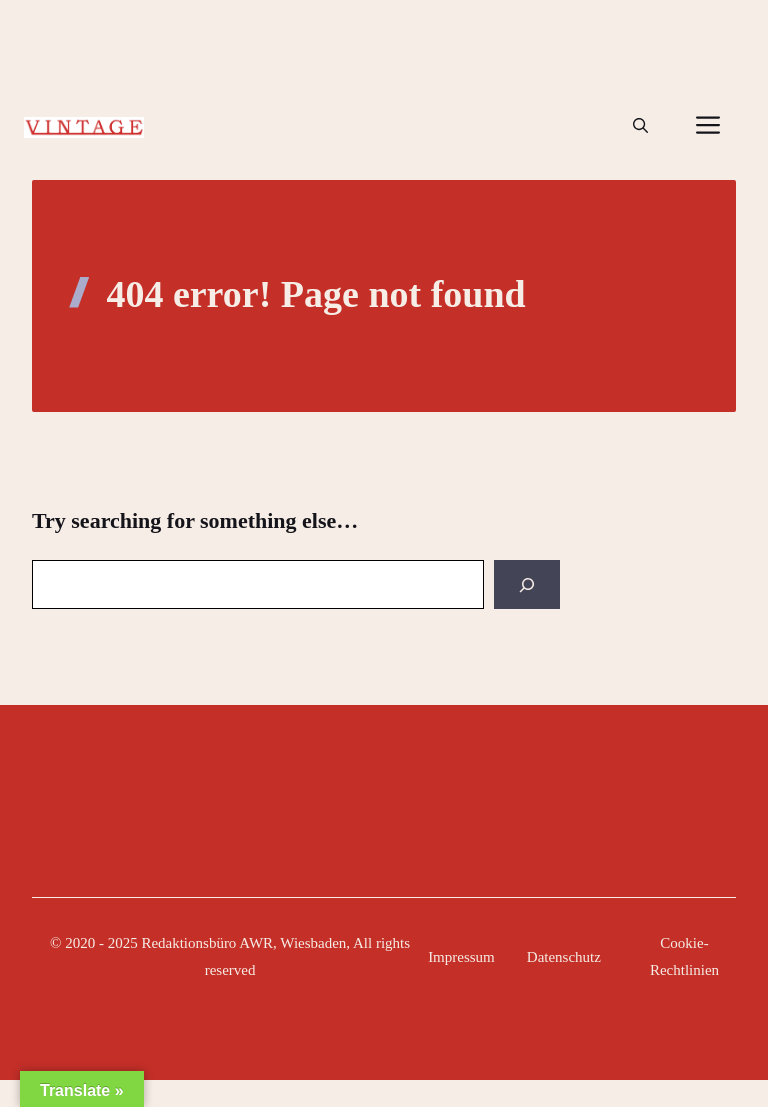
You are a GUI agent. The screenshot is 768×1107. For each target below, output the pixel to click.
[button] (640, 126)
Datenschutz (564, 957)
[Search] (527, 584)
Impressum (461, 957)
